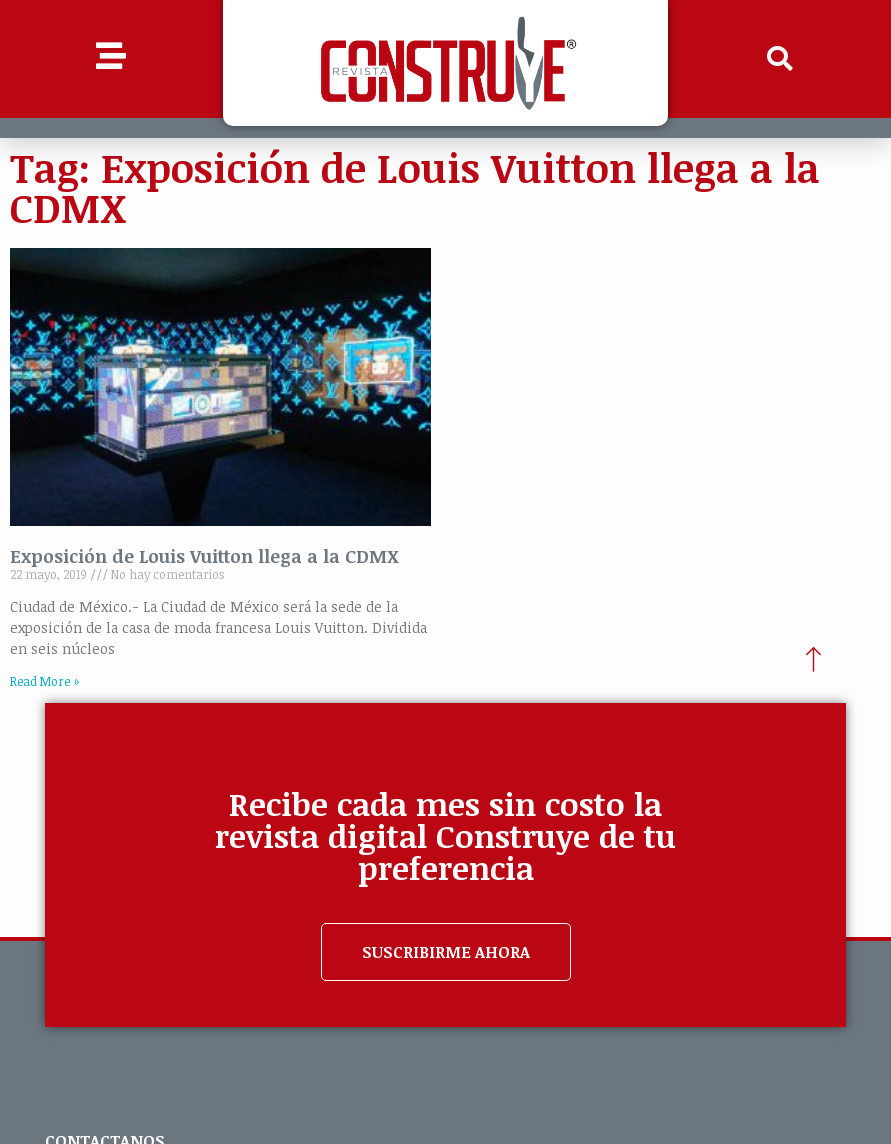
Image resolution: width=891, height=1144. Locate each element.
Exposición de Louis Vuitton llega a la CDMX (204, 556)
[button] (780, 59)
